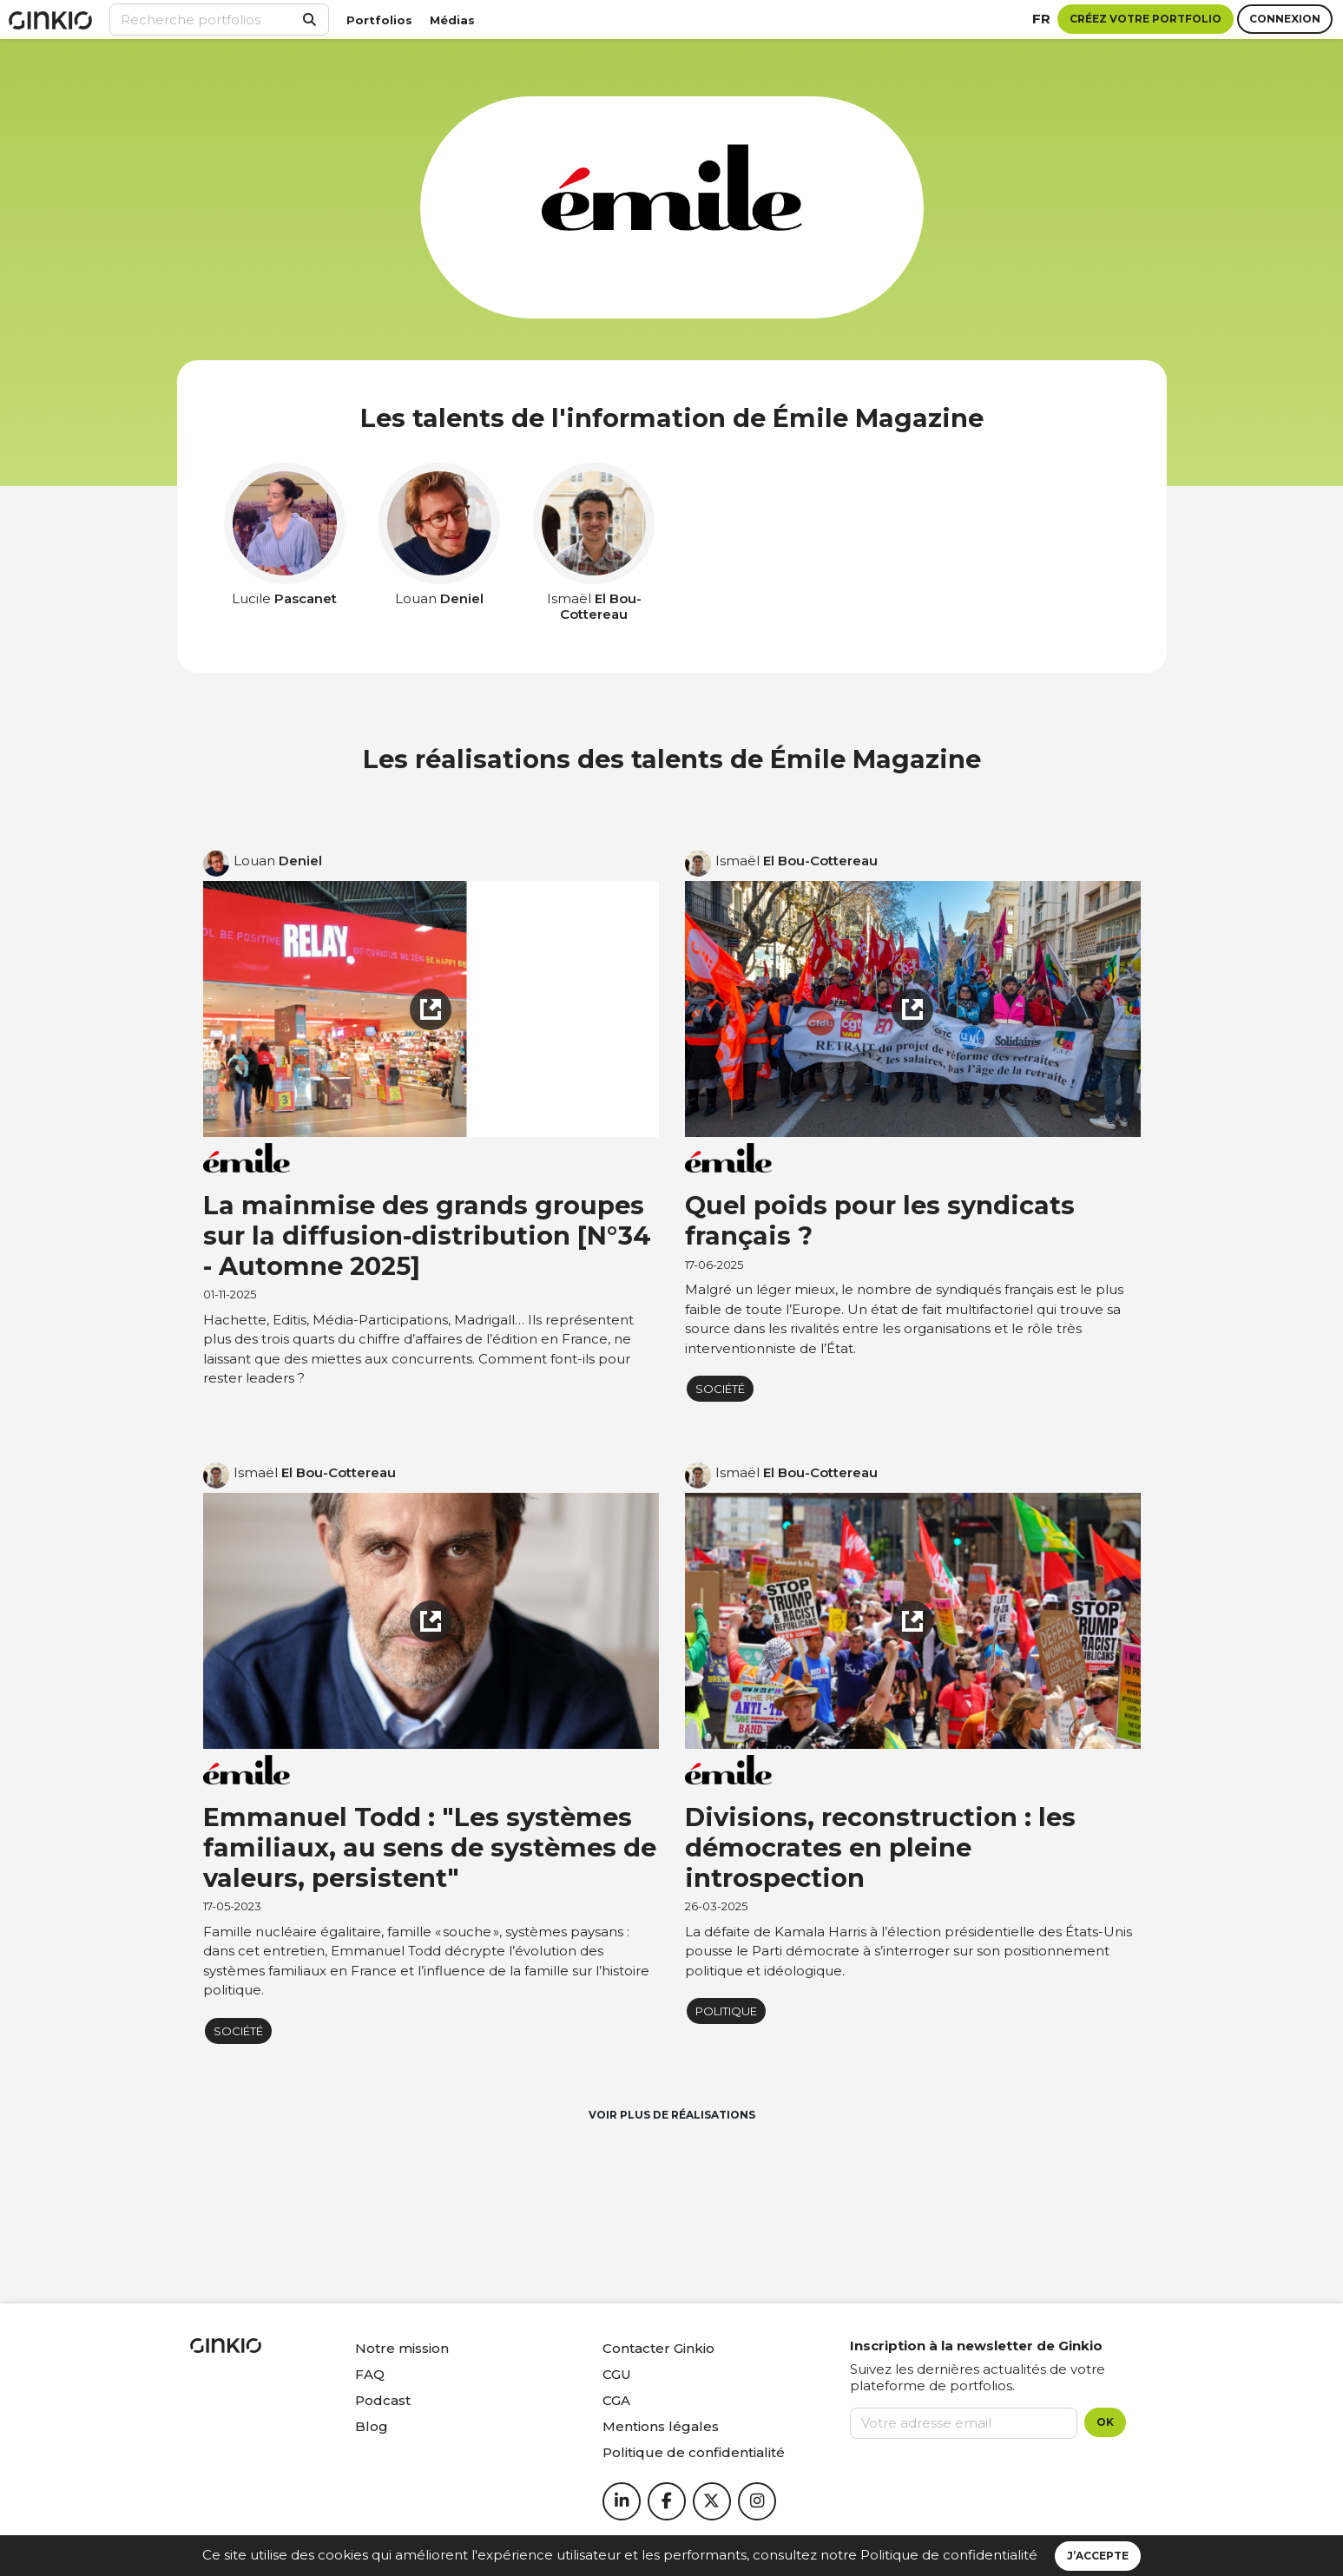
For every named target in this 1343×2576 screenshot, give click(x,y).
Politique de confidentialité (948, 2554)
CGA (616, 2400)
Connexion (1284, 18)
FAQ (370, 2374)
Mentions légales (660, 2426)
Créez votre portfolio (1145, 18)
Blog (371, 2426)
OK (1105, 2421)
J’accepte (1098, 2555)
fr (1041, 18)
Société (720, 1389)
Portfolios (379, 20)
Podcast (383, 2400)
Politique (726, 2011)
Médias (452, 20)
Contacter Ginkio (658, 2348)
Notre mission (402, 2348)
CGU (616, 2374)
